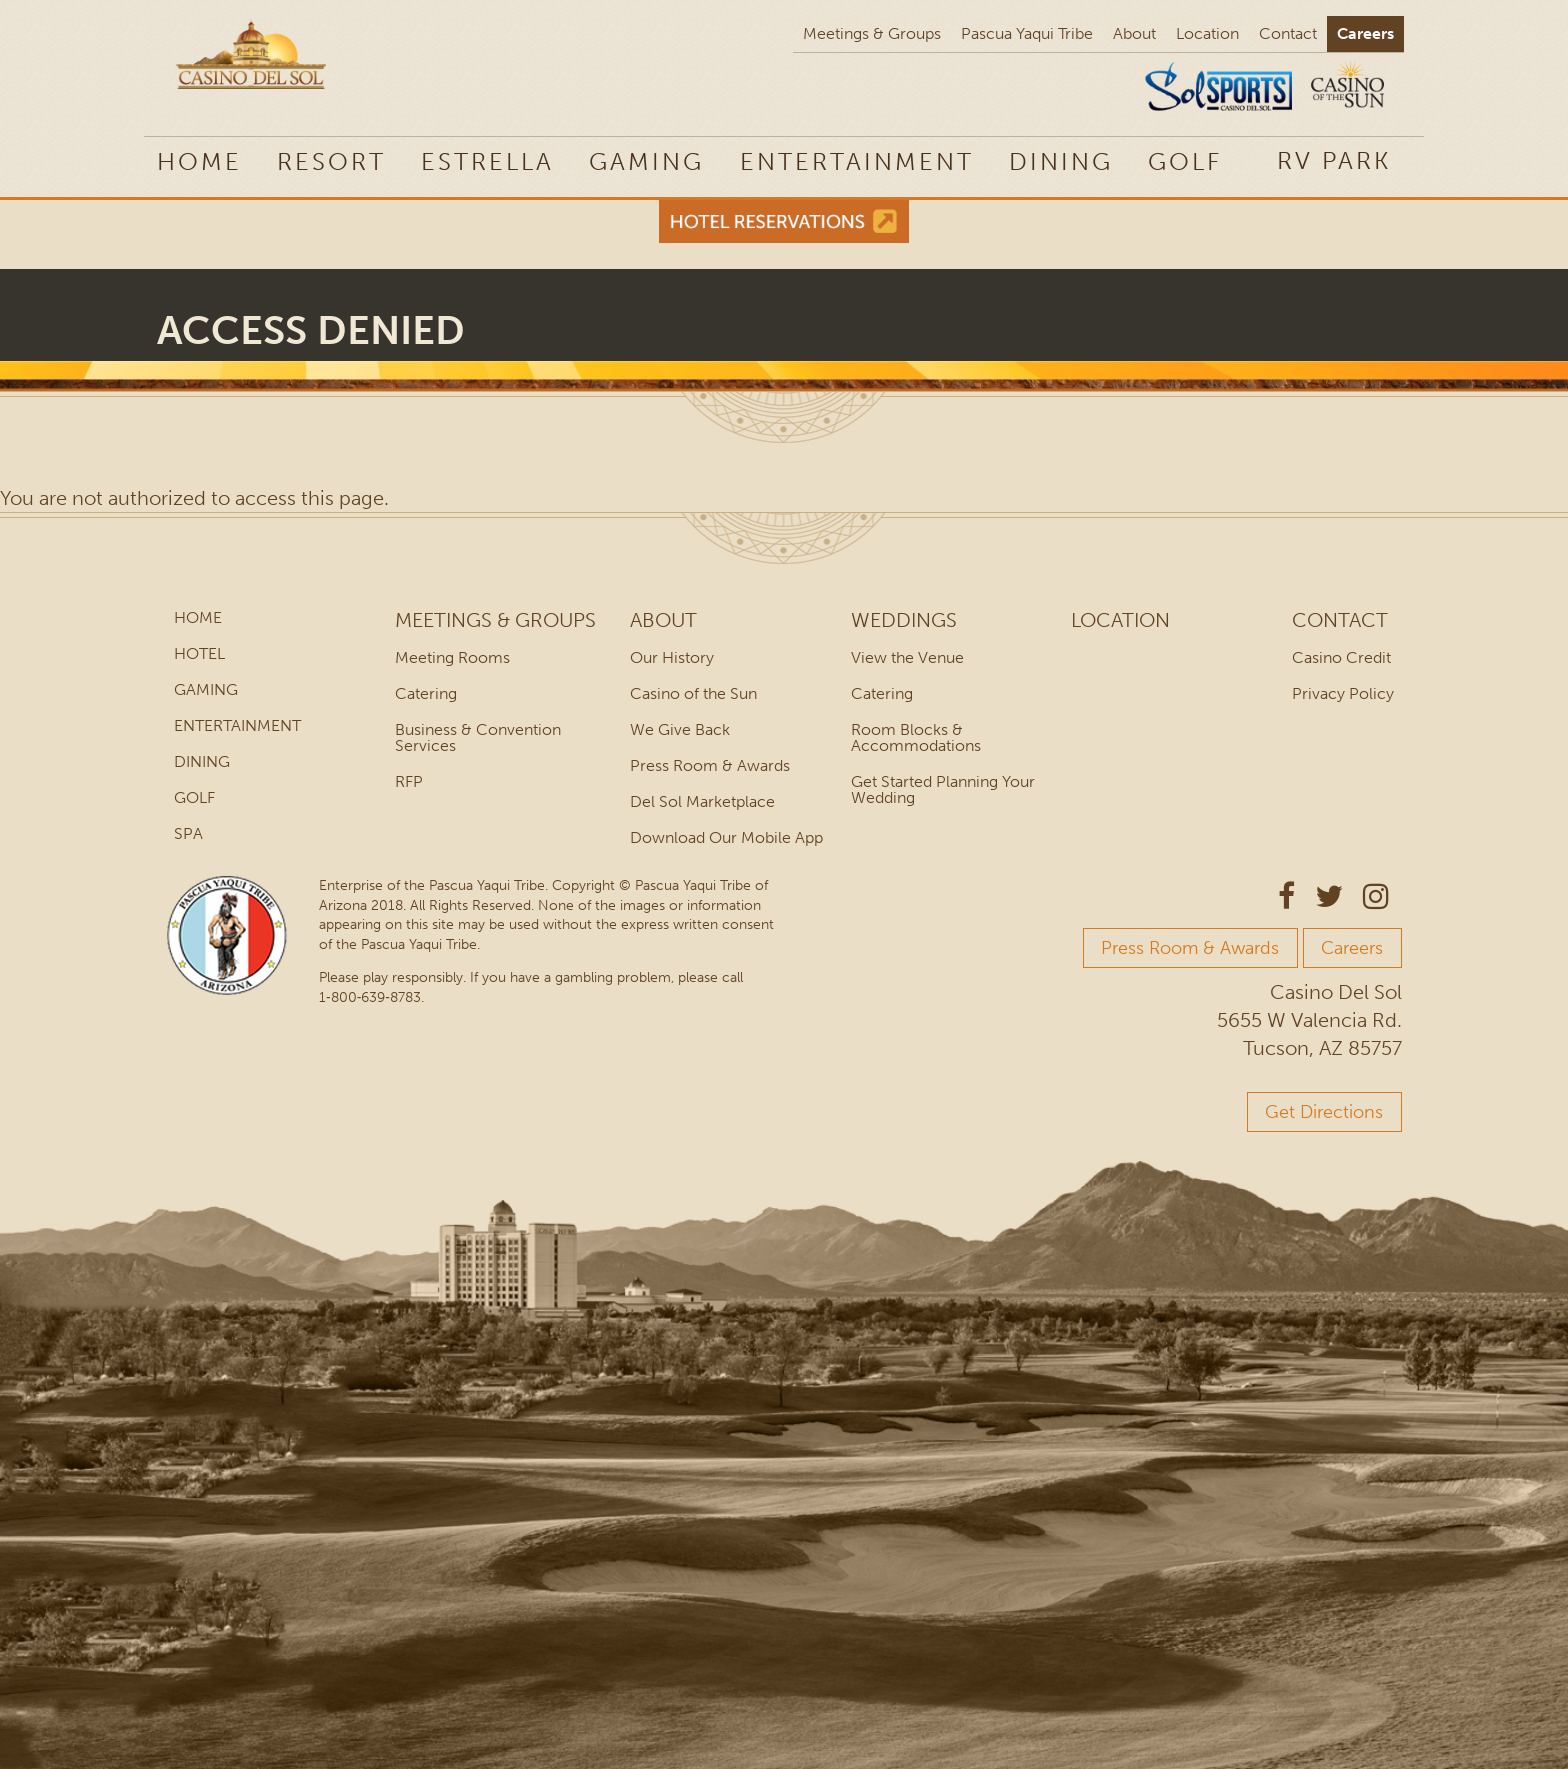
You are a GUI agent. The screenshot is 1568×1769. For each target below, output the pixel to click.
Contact (1288, 33)
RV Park (1334, 160)
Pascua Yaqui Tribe (1027, 33)
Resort (331, 161)
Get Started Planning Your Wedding (943, 789)
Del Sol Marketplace (702, 801)
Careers (1365, 33)
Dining (1061, 161)
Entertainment (857, 161)
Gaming (646, 161)
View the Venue (907, 657)
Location (1207, 33)
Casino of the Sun (693, 693)
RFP (409, 781)
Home (199, 161)
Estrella (487, 161)
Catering (426, 693)
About (1134, 33)
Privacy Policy (1343, 693)
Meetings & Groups (872, 33)
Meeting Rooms (452, 657)
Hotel (199, 653)
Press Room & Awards (710, 765)
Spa (188, 833)
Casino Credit (1341, 657)
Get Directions (1324, 1112)
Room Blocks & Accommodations (916, 737)
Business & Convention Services (478, 737)
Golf (1185, 161)
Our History (672, 657)
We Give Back (680, 729)
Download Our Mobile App (726, 837)
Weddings (904, 620)
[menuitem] (1334, 160)
